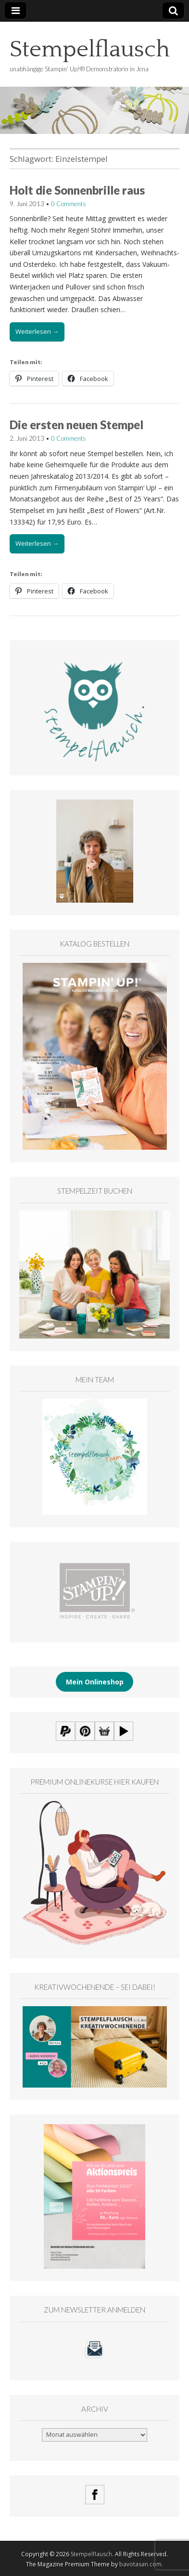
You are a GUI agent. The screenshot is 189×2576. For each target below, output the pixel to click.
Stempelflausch (90, 49)
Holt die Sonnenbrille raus (77, 190)
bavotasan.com (140, 2564)
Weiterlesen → (37, 331)
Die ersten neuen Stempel (76, 425)
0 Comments (68, 204)
